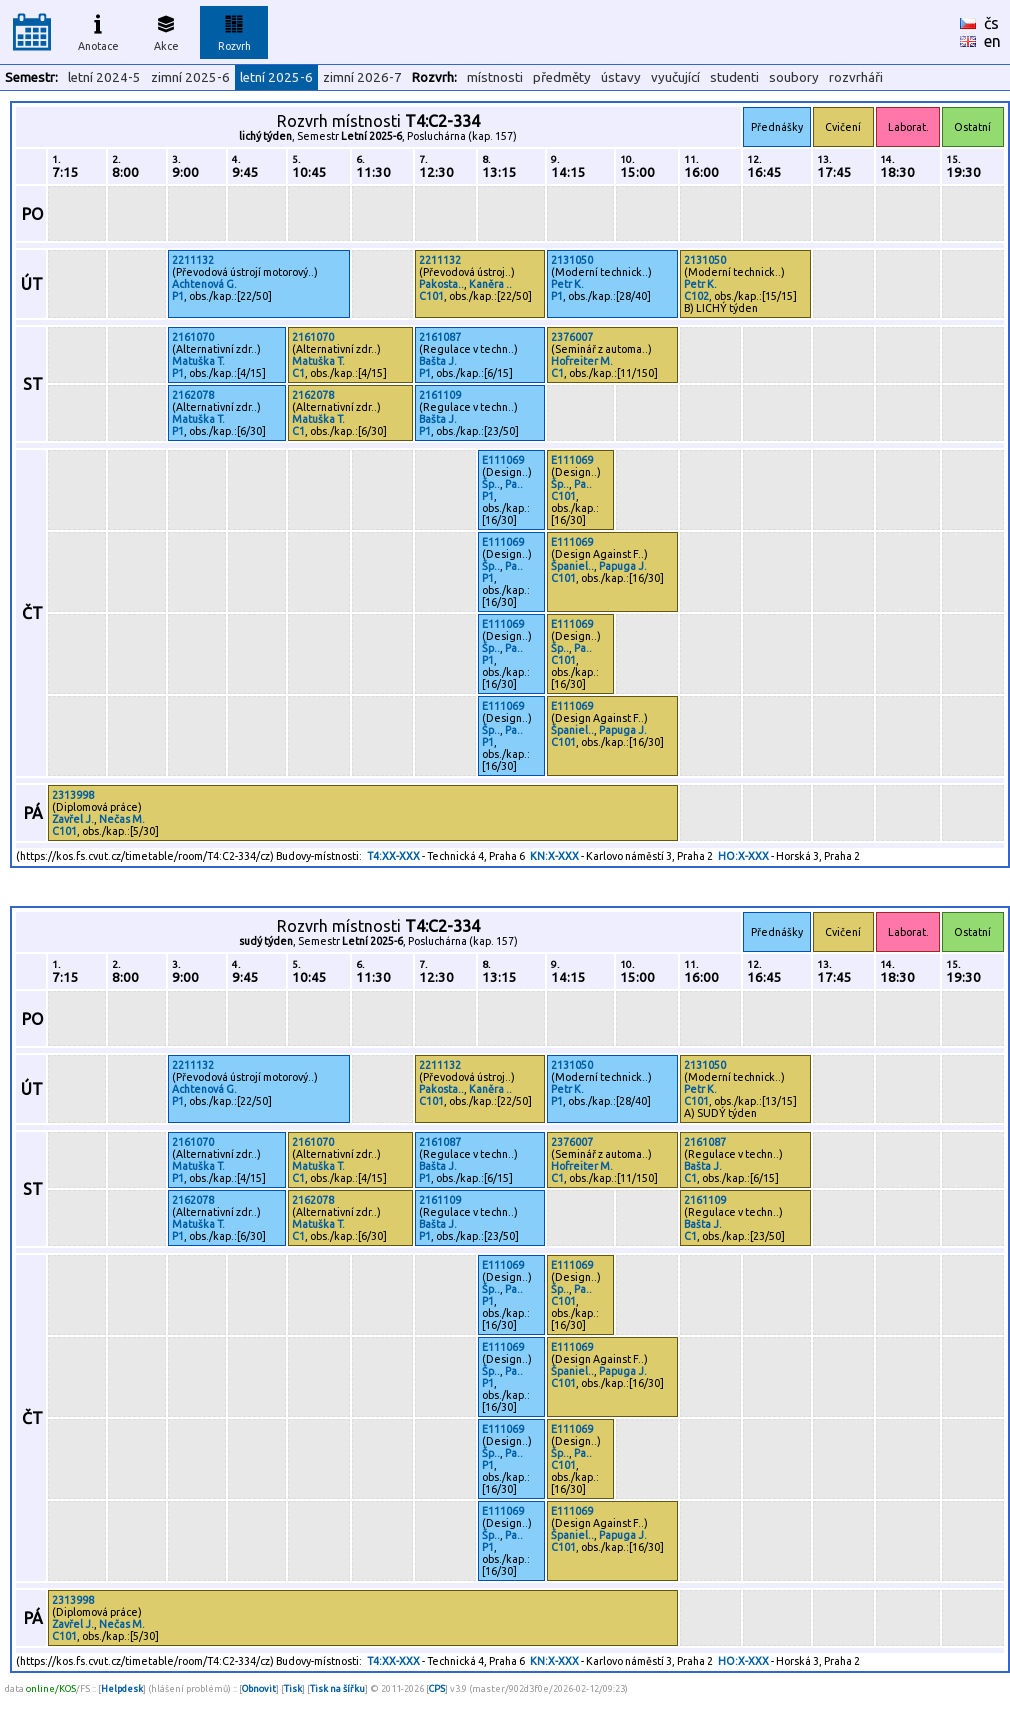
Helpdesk (122, 1688)
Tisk (293, 1688)
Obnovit (259, 1688)
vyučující (675, 77)
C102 (696, 296)
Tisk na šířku (337, 1688)
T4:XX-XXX (393, 856)
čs (991, 23)
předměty (562, 77)
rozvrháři (856, 77)
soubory (794, 77)
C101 (431, 296)
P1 (178, 296)
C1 (298, 373)
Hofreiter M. (582, 361)
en (992, 41)
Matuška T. (198, 361)
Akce (166, 30)
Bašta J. (438, 361)
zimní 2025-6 (190, 77)
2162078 (193, 395)
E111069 (503, 460)
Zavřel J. (73, 819)
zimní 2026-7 (362, 77)
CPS (437, 1688)
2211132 (193, 260)
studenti (734, 77)
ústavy (621, 77)
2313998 (73, 795)
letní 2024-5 (104, 77)
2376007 (572, 337)
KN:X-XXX (554, 856)
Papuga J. (623, 566)
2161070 (193, 337)
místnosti (495, 77)
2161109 (440, 395)
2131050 (572, 260)
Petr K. (567, 284)
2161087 (440, 337)
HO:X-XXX (743, 856)
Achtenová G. (204, 284)
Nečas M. (122, 819)
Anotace (98, 30)
